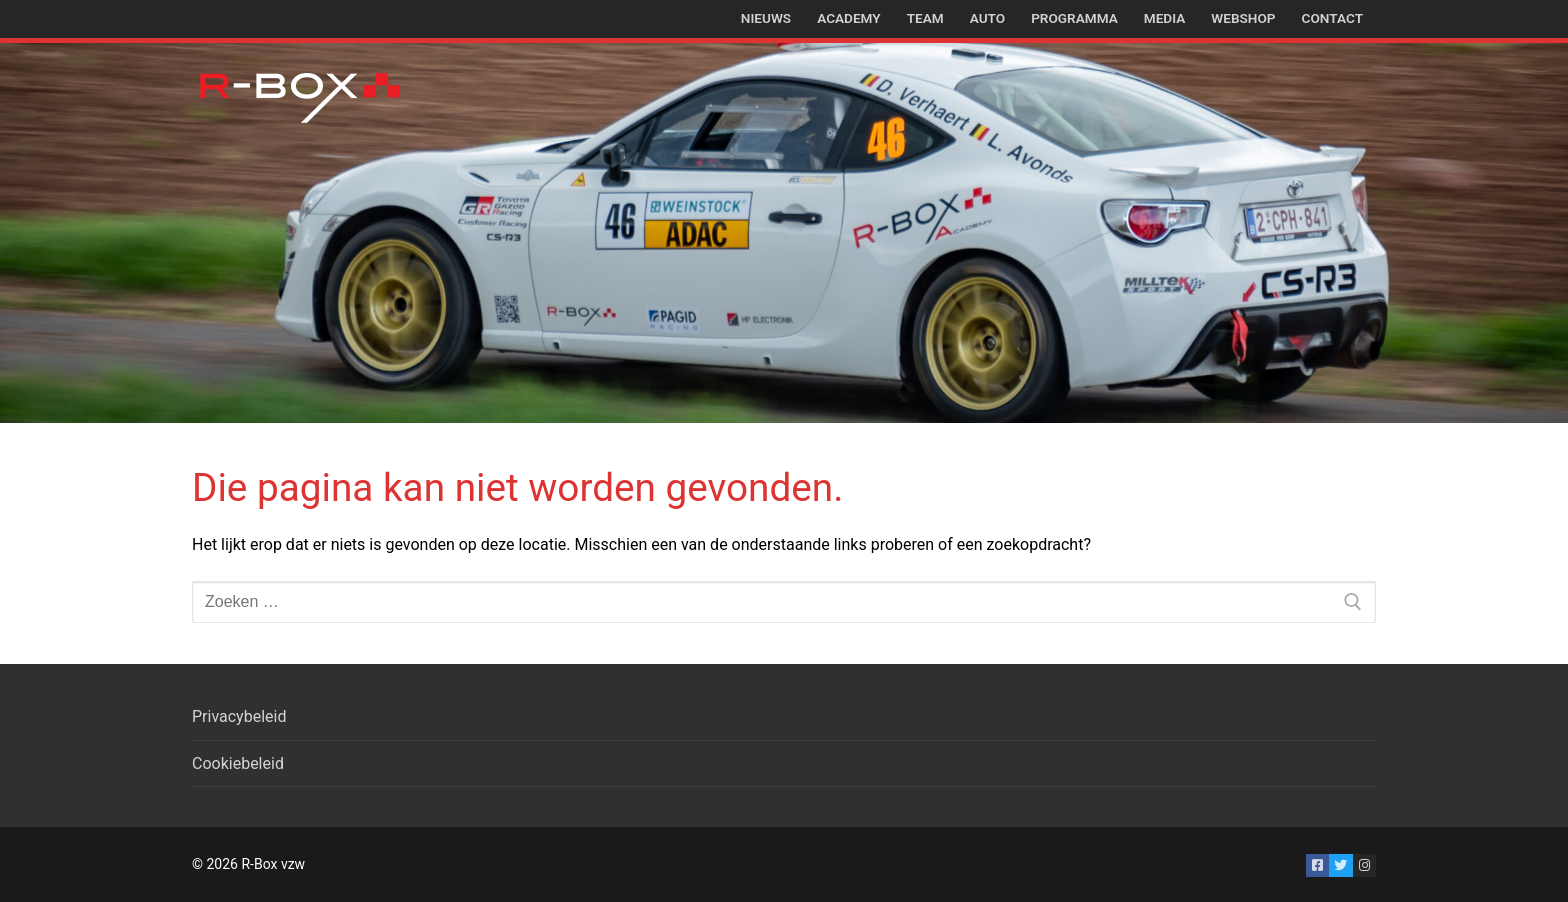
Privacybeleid (239, 716)
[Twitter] (1340, 865)
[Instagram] (1364, 865)
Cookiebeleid (238, 763)
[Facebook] (1317, 865)
